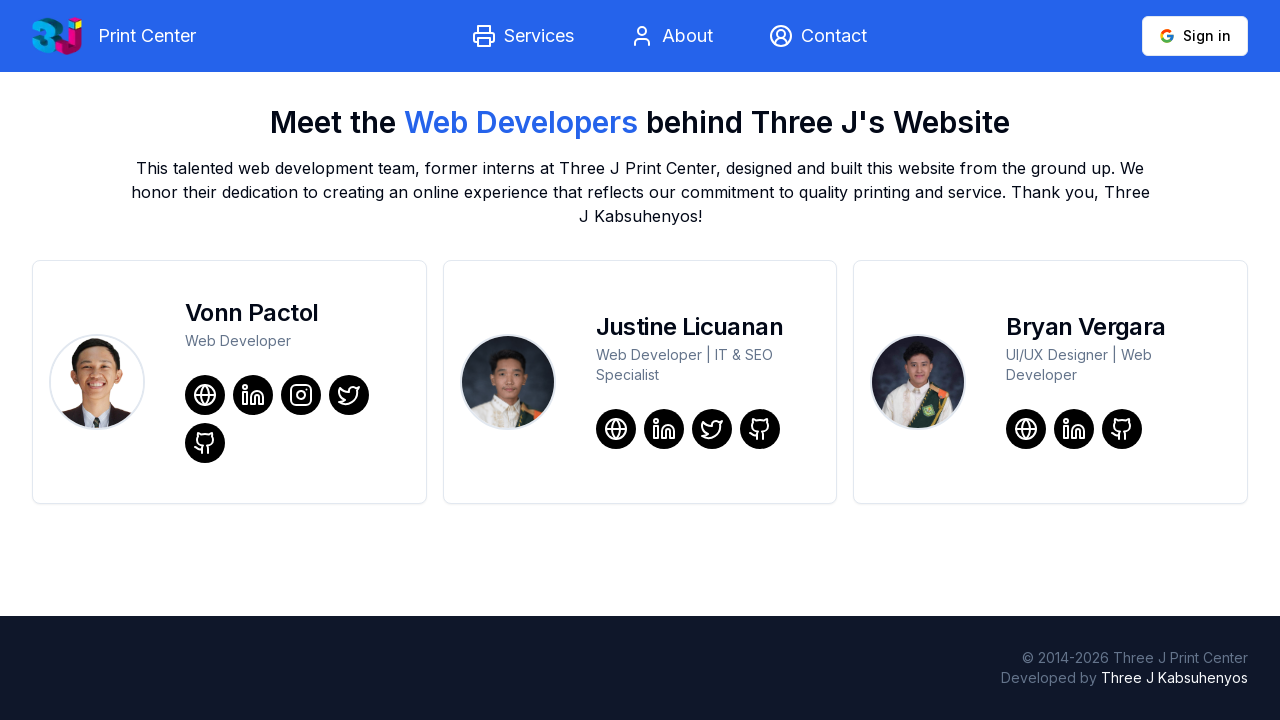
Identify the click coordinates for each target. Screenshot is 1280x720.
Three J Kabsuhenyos (1174, 677)
